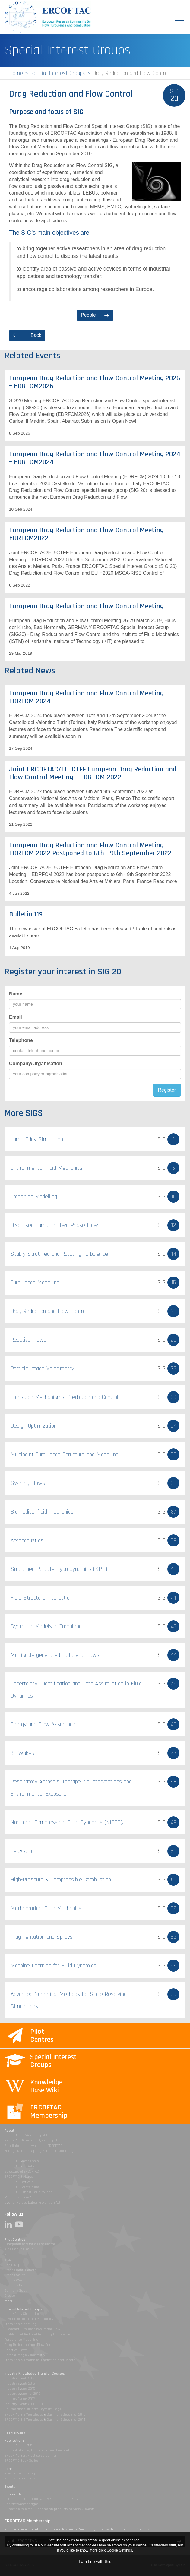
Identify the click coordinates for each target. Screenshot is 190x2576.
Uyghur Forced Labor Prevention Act (32, 2202)
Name (15, 993)
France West (14, 2280)
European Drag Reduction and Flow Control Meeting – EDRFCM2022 (89, 534)
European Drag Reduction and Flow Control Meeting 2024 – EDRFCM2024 (94, 458)
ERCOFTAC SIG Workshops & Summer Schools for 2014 (45, 2419)
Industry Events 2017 (19, 2378)
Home (16, 73)
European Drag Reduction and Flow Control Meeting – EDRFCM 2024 (89, 697)
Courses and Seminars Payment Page (33, 2409)
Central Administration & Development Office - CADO (44, 2499)
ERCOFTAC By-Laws (19, 2176)
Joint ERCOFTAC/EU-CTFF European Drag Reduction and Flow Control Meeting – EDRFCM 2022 (92, 773)
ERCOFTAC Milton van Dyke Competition (35, 2140)
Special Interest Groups (57, 73)
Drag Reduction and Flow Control (31, 2345)
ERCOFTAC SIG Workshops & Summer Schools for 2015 (45, 2414)
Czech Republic (16, 2265)
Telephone (21, 1040)
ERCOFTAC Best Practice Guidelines (30, 2455)
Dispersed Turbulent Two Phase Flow (32, 2329)
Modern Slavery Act (19, 2197)
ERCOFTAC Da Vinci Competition (28, 2135)
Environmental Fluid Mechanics (29, 2319)
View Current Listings (20, 2473)
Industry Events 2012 (20, 2399)
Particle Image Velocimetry (25, 2355)
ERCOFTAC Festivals (19, 2182)
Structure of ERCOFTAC (22, 2171)
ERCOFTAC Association (21, 2166)
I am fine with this (95, 2561)
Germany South (17, 2290)
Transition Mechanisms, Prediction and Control (40, 2360)
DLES (8, 2156)
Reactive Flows (16, 2350)
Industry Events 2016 (20, 2383)
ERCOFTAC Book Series (21, 2460)
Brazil (9, 2259)
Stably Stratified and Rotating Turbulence (37, 2334)
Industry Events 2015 (20, 2388)
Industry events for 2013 (22, 2393)
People (88, 315)
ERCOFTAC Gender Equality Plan (29, 2192)
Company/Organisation (35, 1063)
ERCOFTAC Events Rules (22, 2187)
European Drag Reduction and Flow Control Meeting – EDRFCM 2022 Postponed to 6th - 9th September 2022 (90, 849)
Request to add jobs (20, 2478)
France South (15, 2275)
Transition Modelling (20, 2324)
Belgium (11, 2254)
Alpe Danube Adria (19, 2249)
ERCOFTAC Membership (22, 2161)
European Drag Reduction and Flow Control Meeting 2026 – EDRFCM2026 (94, 382)
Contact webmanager (21, 2504)
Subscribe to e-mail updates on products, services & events (49, 2509)
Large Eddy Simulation (22, 2314)
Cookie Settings (119, 2550)
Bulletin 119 (26, 914)
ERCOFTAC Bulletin (18, 2445)
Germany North (16, 2285)
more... (10, 2301)
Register (167, 1090)
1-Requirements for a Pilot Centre (30, 2244)
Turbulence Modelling (21, 2339)
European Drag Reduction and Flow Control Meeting (86, 606)
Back (35, 335)
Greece (10, 2295)
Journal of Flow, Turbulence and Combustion (39, 2450)
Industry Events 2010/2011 (24, 2404)
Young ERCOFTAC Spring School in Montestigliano (43, 2151)
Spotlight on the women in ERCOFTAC (33, 2146)
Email (15, 1017)
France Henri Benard (20, 2270)
